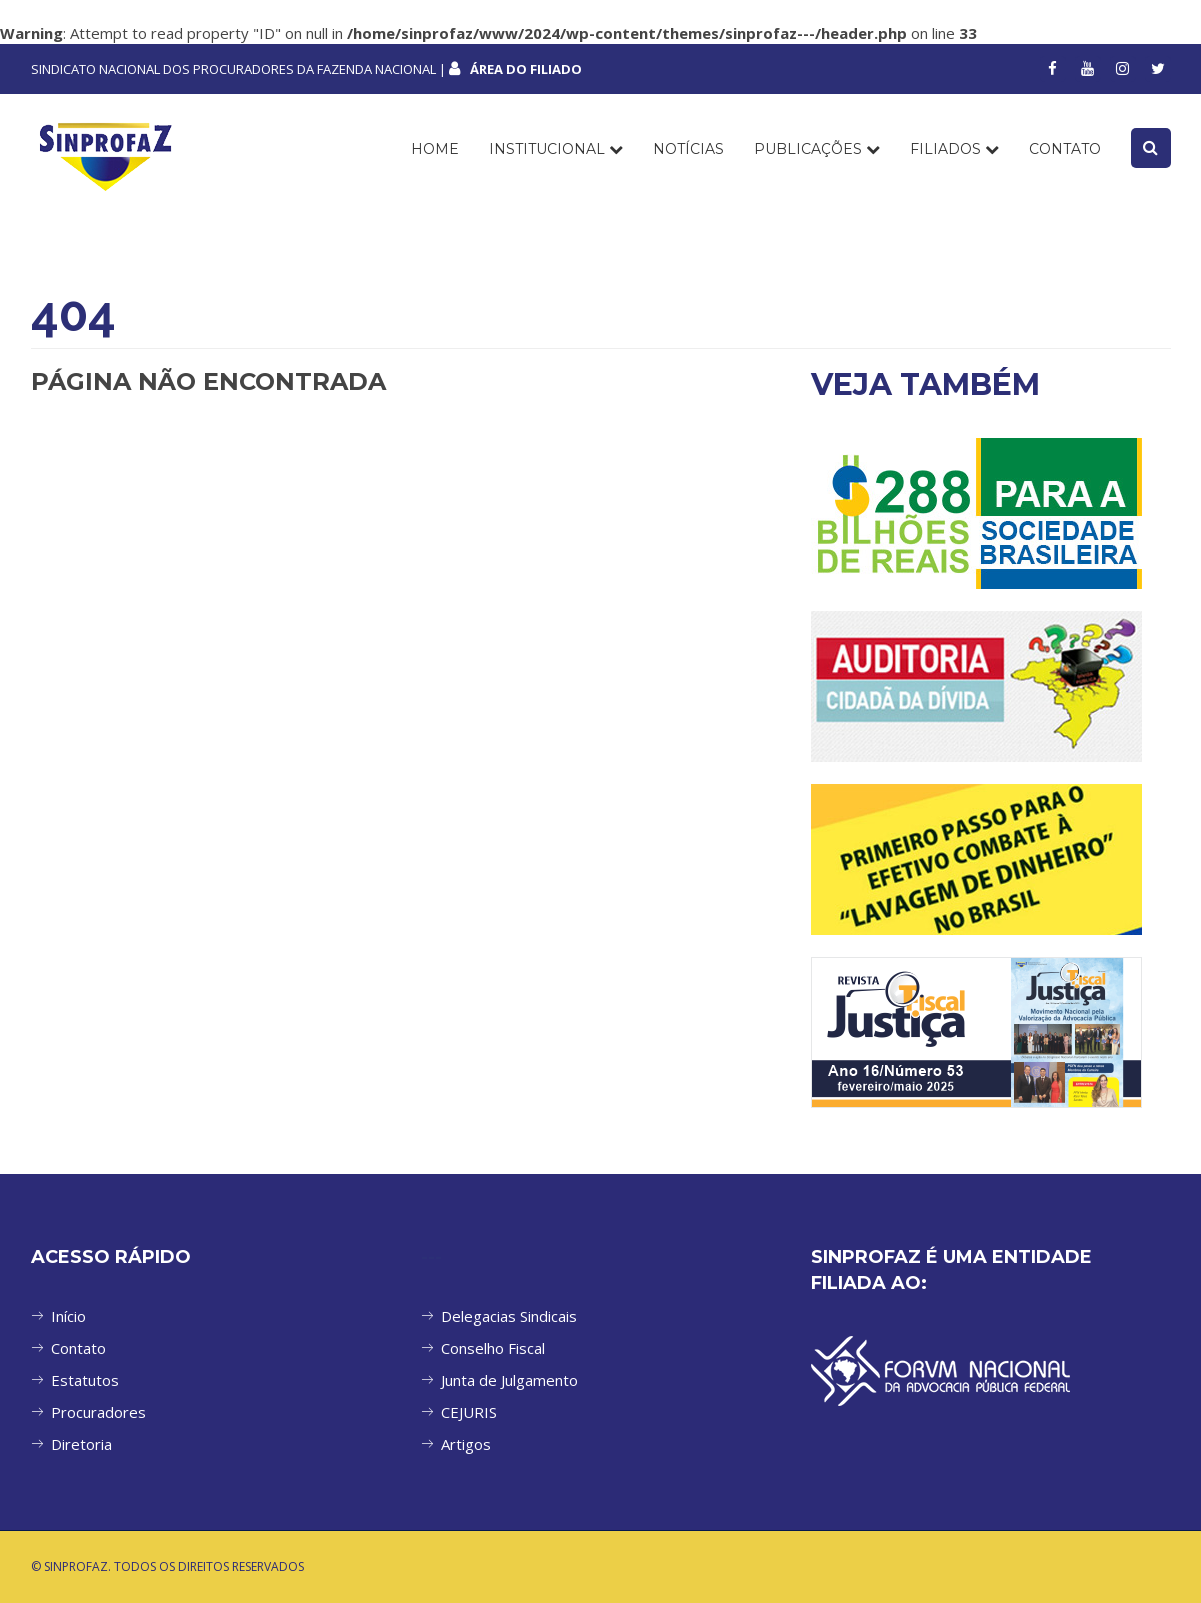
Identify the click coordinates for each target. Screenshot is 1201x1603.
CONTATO (1065, 149)
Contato (78, 1348)
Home (435, 149)
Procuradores (98, 1412)
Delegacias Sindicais (509, 1316)
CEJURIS (469, 1412)
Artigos (466, 1444)
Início (68, 1316)
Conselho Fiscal (493, 1348)
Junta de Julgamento (509, 1380)
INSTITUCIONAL (556, 149)
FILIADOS (954, 149)
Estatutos (85, 1380)
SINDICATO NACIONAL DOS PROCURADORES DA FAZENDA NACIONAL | (306, 69)
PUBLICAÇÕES (817, 149)
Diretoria (81, 1444)
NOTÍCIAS (688, 149)
